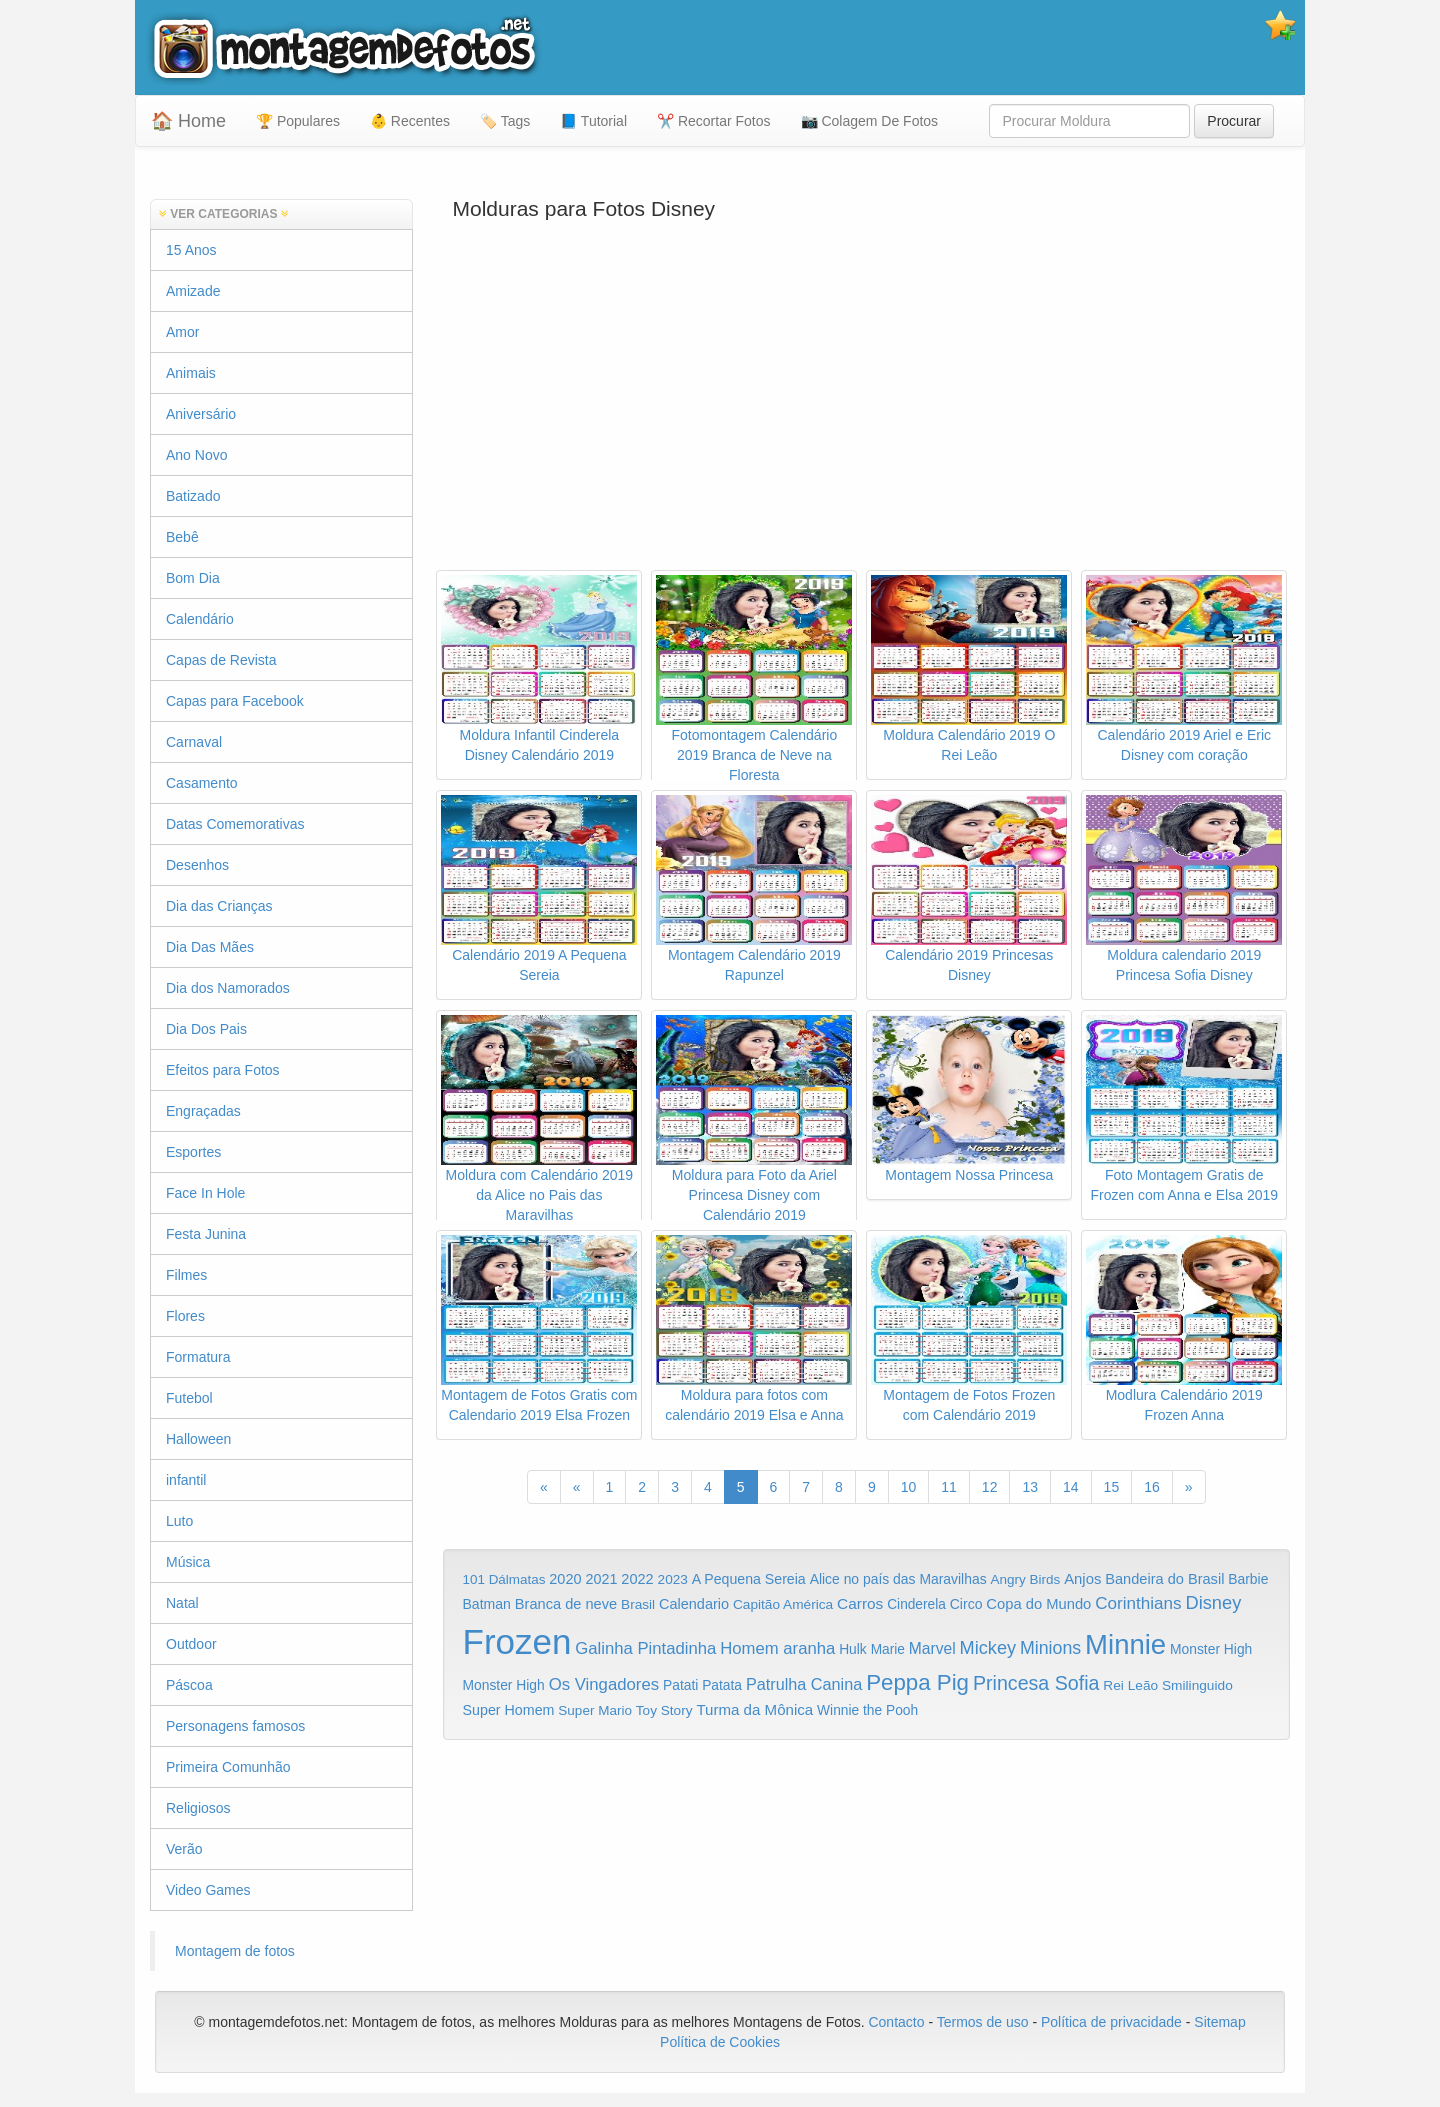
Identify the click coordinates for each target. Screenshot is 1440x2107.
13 (1030, 1487)
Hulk (853, 1649)
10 (909, 1487)
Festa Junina (206, 1234)
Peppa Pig (917, 1682)
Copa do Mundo (1038, 1604)
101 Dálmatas (504, 1579)
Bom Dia (193, 578)
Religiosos (198, 1808)
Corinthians (1138, 1603)
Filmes (186, 1275)
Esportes (193, 1152)
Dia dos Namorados (228, 988)
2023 (673, 1579)
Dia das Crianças (219, 906)
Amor (182, 332)
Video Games (208, 1890)
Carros (860, 1603)
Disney (1213, 1602)
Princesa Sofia (1036, 1683)
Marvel (932, 1648)
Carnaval (194, 742)
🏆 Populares (298, 121)
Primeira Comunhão (228, 1767)
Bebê (182, 537)
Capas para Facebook (235, 701)
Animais (191, 373)
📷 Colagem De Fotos (870, 121)
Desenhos (197, 865)
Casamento (202, 783)
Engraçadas (203, 1111)
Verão (184, 1849)
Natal (182, 1603)
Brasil (638, 1604)
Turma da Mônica (754, 1709)
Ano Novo (196, 455)
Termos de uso (983, 2022)
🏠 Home (188, 121)
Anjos (1082, 1579)
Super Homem (509, 1710)
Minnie (1125, 1644)
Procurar (1234, 121)
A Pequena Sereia (749, 1579)
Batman (487, 1604)
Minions (1050, 1648)
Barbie (1248, 1579)
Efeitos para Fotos (223, 1070)
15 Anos (191, 250)
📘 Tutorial (593, 121)
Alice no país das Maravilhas (898, 1579)
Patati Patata (702, 1685)
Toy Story (664, 1710)
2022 (637, 1579)
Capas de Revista (221, 660)
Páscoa (189, 1685)
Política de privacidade (1111, 2022)
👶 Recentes (410, 121)
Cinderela (916, 1604)
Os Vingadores (604, 1684)
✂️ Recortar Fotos (713, 121)
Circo (966, 1604)
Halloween (198, 1439)
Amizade (193, 291)
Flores (185, 1316)
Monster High (1211, 1649)
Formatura (198, 1357)
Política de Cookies (720, 2042)
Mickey (988, 1648)
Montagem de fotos (235, 1951)
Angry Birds (1026, 1579)
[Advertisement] (867, 410)
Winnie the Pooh (867, 1710)
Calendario (694, 1604)
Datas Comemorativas (235, 824)
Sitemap (1219, 2022)
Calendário (200, 619)
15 (1112, 1487)
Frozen (517, 1641)
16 (1152, 1487)
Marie (888, 1649)
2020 (565, 1579)
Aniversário (201, 414)
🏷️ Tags (505, 121)
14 (1071, 1487)
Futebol (189, 1398)
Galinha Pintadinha (645, 1648)
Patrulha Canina (804, 1684)
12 (990, 1487)
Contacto (898, 2022)
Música (188, 1562)
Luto (179, 1521)
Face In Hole (205, 1193)
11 (949, 1487)
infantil (186, 1480)
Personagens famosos (235, 1726)
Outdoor (191, 1644)
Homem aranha (777, 1648)
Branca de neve (566, 1604)
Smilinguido (1197, 1685)
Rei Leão (1130, 1685)
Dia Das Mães (210, 947)
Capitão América (783, 1604)
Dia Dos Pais (206, 1029)
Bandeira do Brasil (1164, 1579)
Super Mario (595, 1710)
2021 (601, 1579)
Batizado (193, 496)
